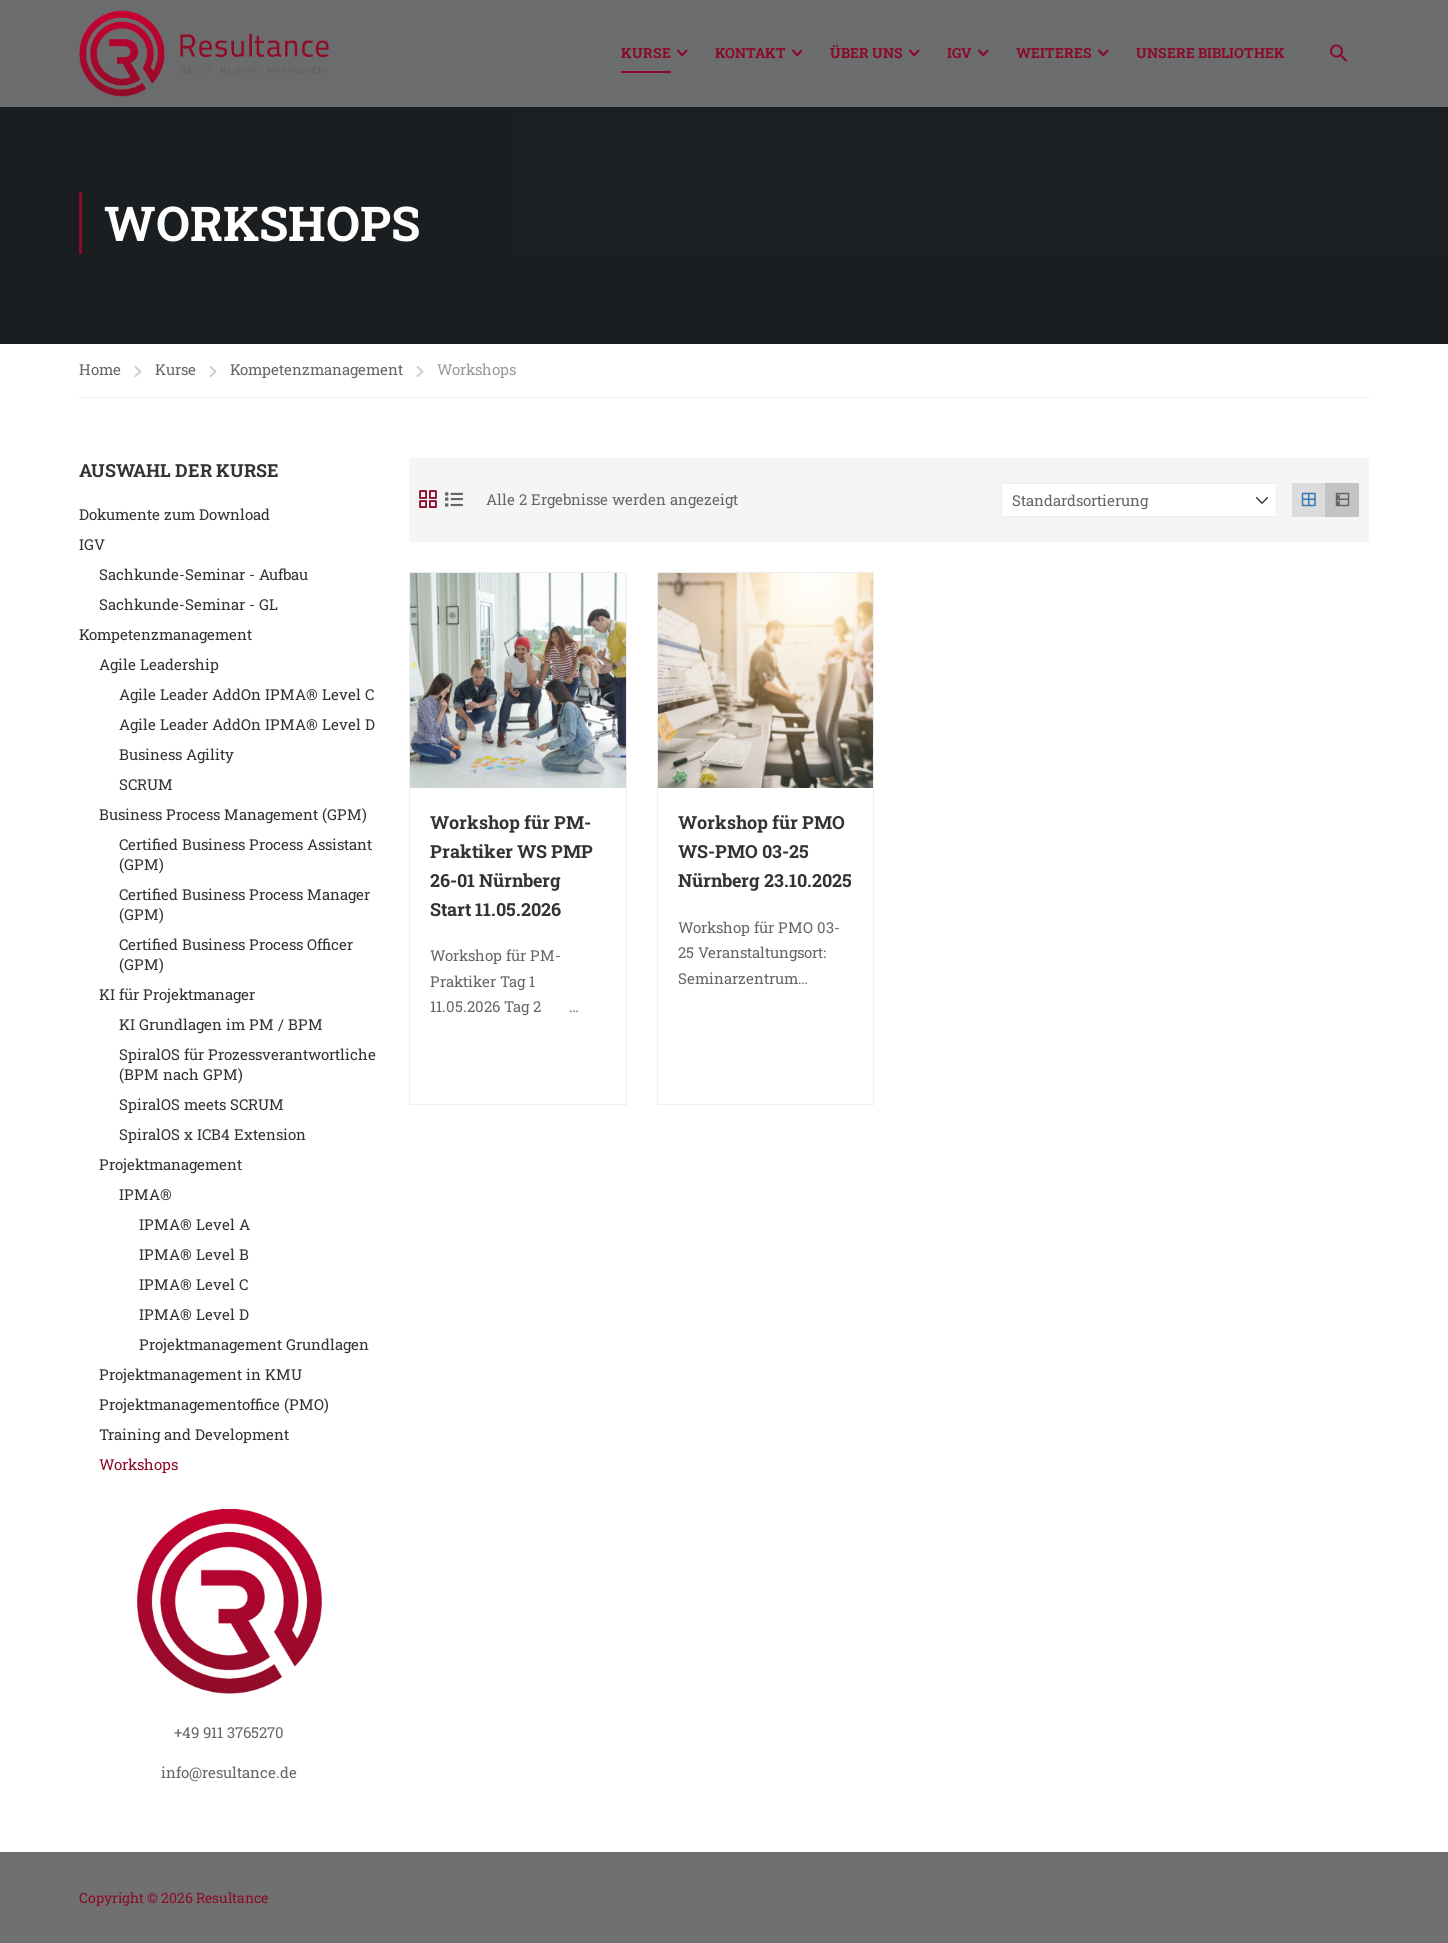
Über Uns (866, 52)
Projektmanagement (170, 1169)
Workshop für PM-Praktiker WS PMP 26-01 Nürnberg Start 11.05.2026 (511, 870)
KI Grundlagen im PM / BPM (221, 1029)
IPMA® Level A (194, 1229)
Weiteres (1054, 52)
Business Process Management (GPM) (233, 819)
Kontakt (750, 52)
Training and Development (194, 1439)
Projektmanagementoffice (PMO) (214, 1409)
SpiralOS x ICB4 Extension (212, 1139)
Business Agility (176, 759)
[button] (1339, 55)
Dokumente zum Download (174, 519)
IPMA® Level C (193, 1289)
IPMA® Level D (194, 1319)
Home (100, 374)
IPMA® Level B (194, 1259)
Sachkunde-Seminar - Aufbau (203, 579)
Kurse (646, 52)
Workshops (138, 1469)
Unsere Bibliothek (1210, 52)
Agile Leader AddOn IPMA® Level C (246, 699)
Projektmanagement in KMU (200, 1379)
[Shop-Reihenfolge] (1139, 505)
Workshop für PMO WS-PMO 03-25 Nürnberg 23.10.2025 (765, 856)
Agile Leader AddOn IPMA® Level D (247, 729)
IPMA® (145, 1199)
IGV (959, 52)
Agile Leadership (159, 669)
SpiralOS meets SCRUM (201, 1109)
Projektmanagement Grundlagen (254, 1349)
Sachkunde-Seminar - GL (188, 609)
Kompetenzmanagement (316, 374)
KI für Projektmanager (177, 999)
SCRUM (146, 789)
